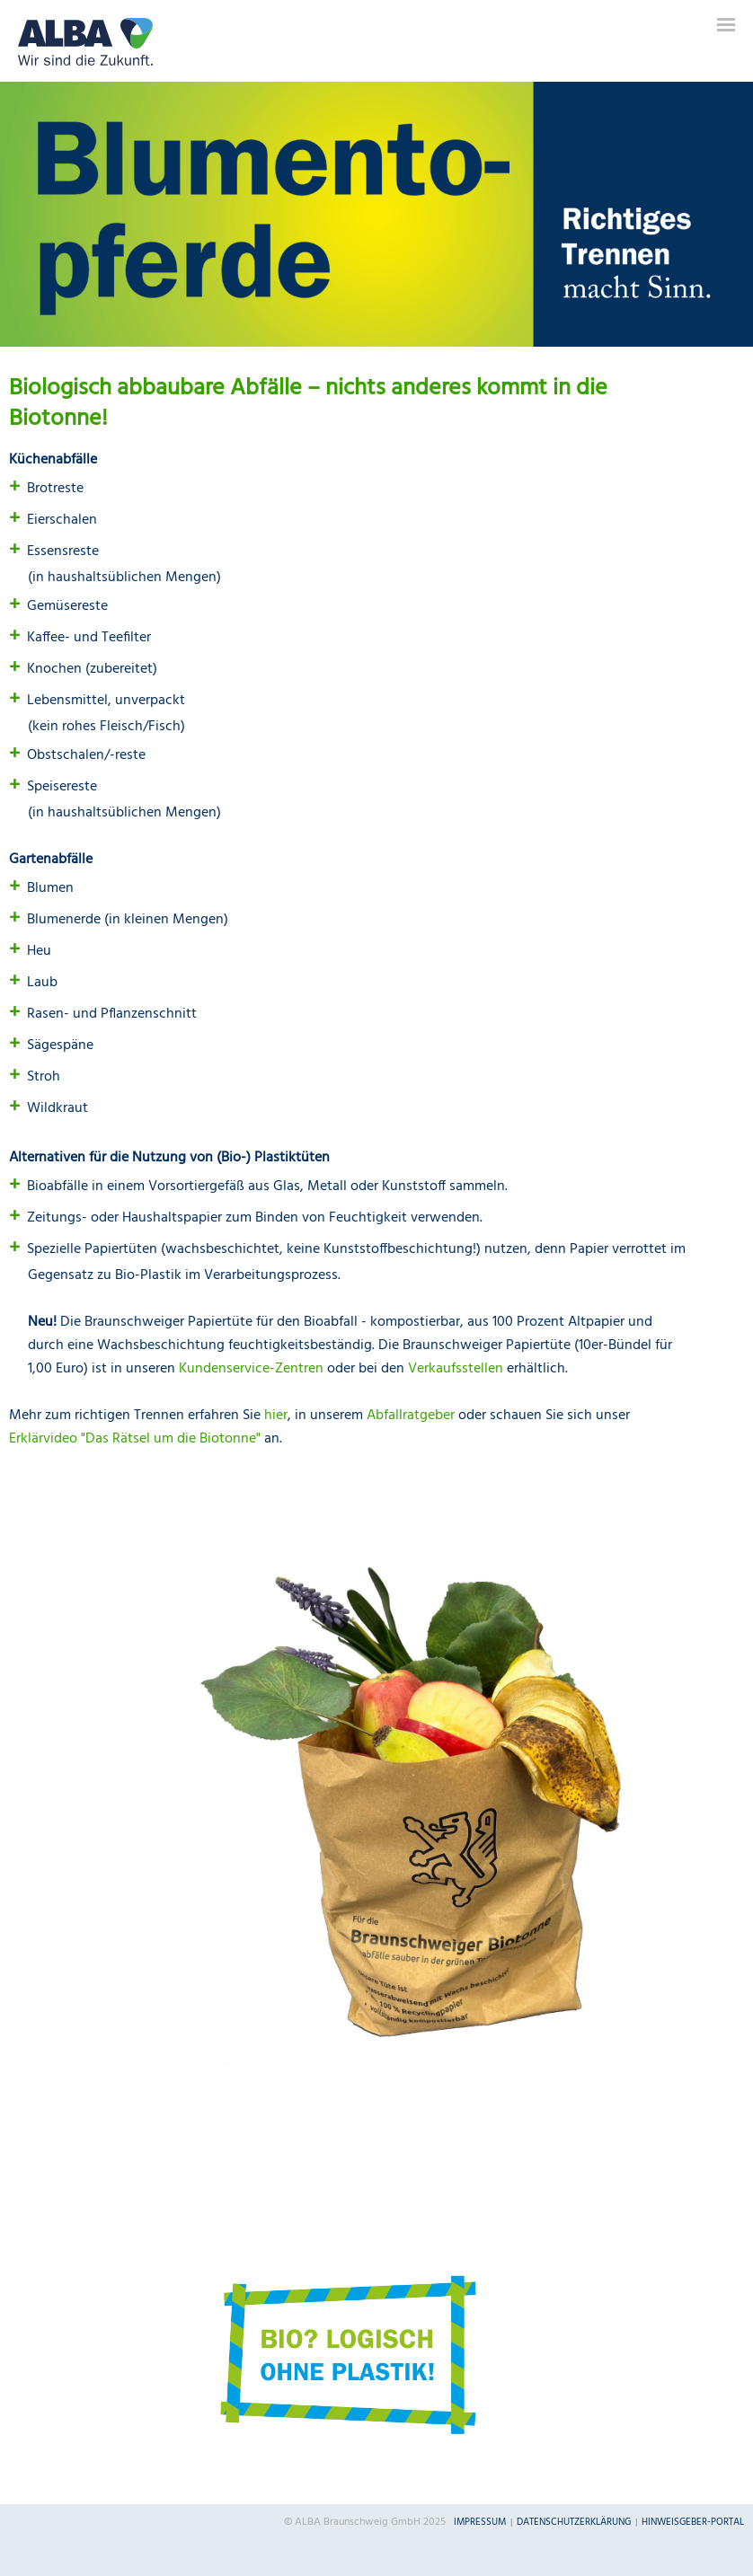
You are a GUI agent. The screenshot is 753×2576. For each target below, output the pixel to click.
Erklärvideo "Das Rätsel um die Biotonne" (135, 1439)
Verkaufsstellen (455, 1369)
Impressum (480, 2522)
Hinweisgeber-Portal (693, 2522)
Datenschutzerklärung (574, 2522)
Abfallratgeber (411, 1415)
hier (276, 1415)
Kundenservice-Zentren (251, 1369)
